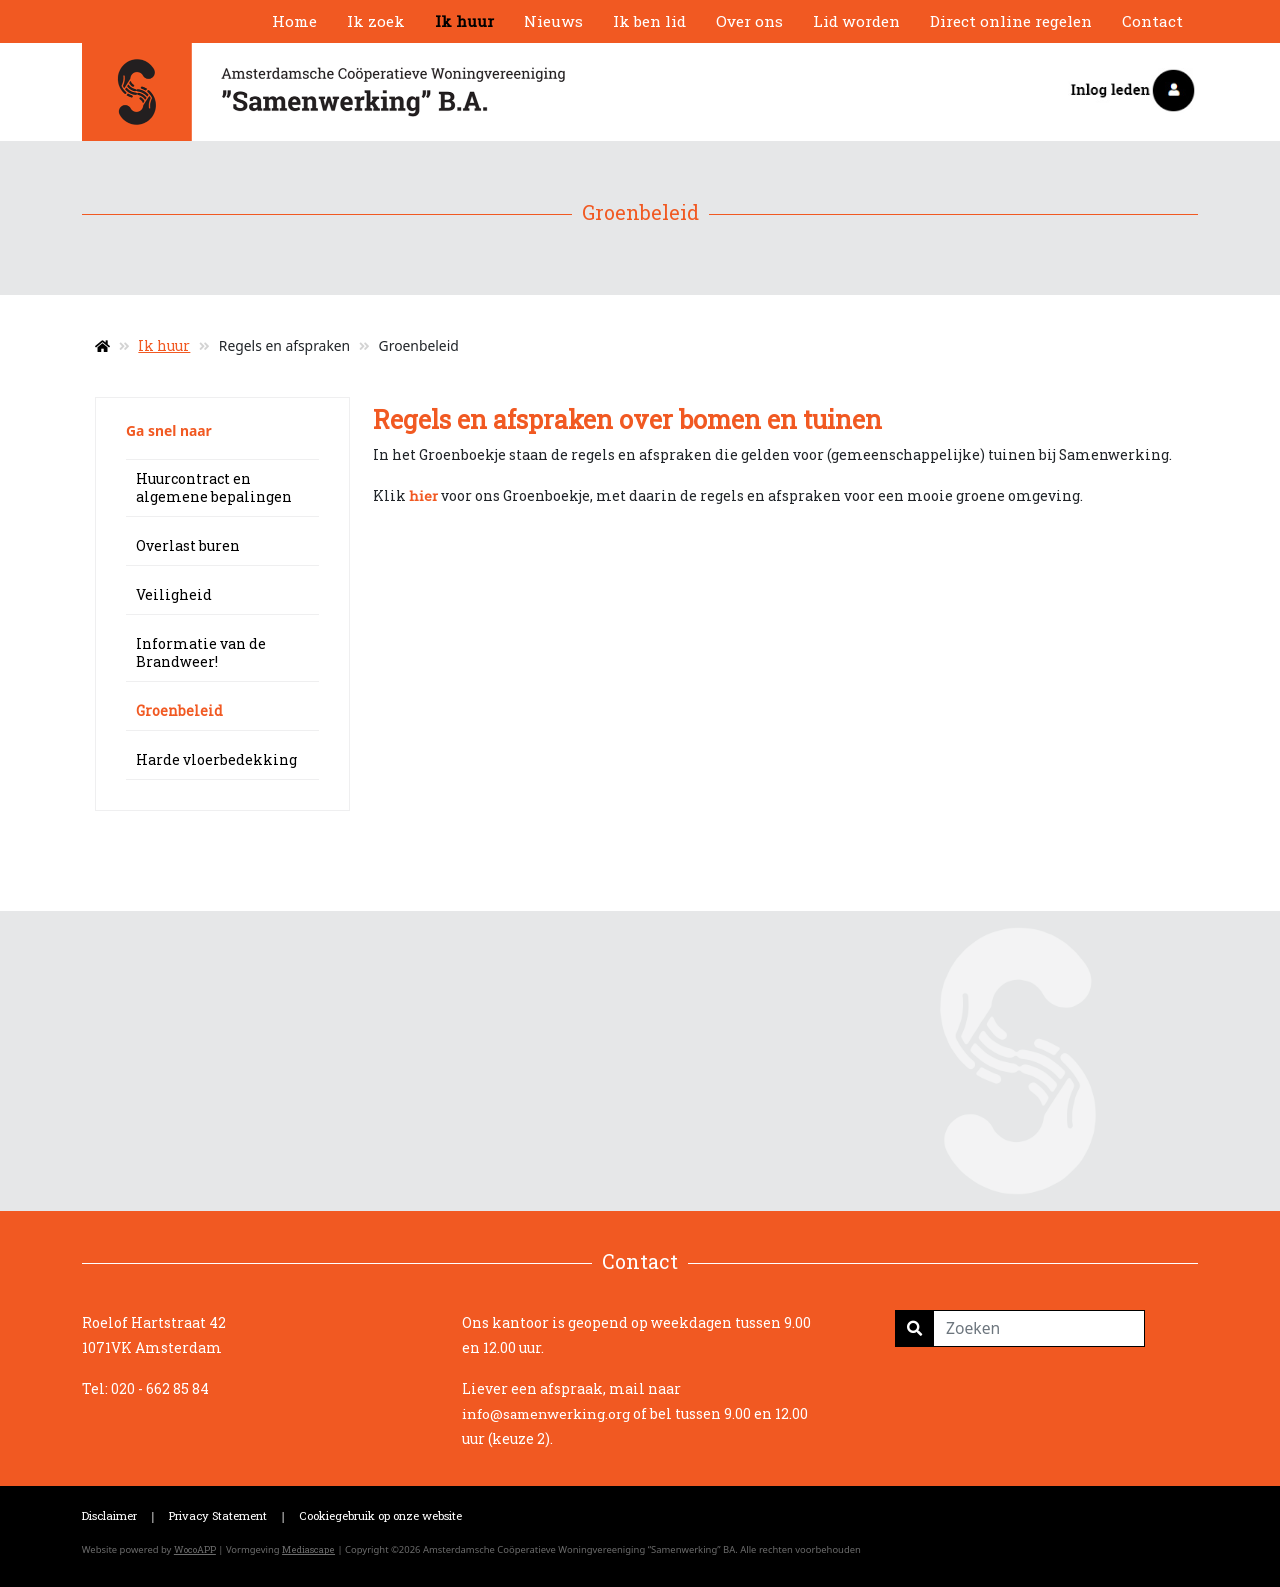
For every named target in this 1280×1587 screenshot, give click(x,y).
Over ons (749, 21)
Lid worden (856, 21)
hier (423, 496)
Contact (1152, 21)
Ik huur (464, 21)
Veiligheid (174, 594)
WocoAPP (195, 1549)
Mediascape (308, 1549)
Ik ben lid (649, 21)
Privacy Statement (218, 1515)
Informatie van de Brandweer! (201, 652)
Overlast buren (188, 545)
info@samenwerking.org (546, 1414)
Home (294, 21)
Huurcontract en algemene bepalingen (214, 487)
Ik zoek (376, 21)
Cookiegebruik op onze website (380, 1515)
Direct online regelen (1011, 21)
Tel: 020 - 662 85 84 (145, 1388)
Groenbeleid (179, 710)
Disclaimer (109, 1515)
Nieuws (553, 21)
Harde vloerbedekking (216, 759)
